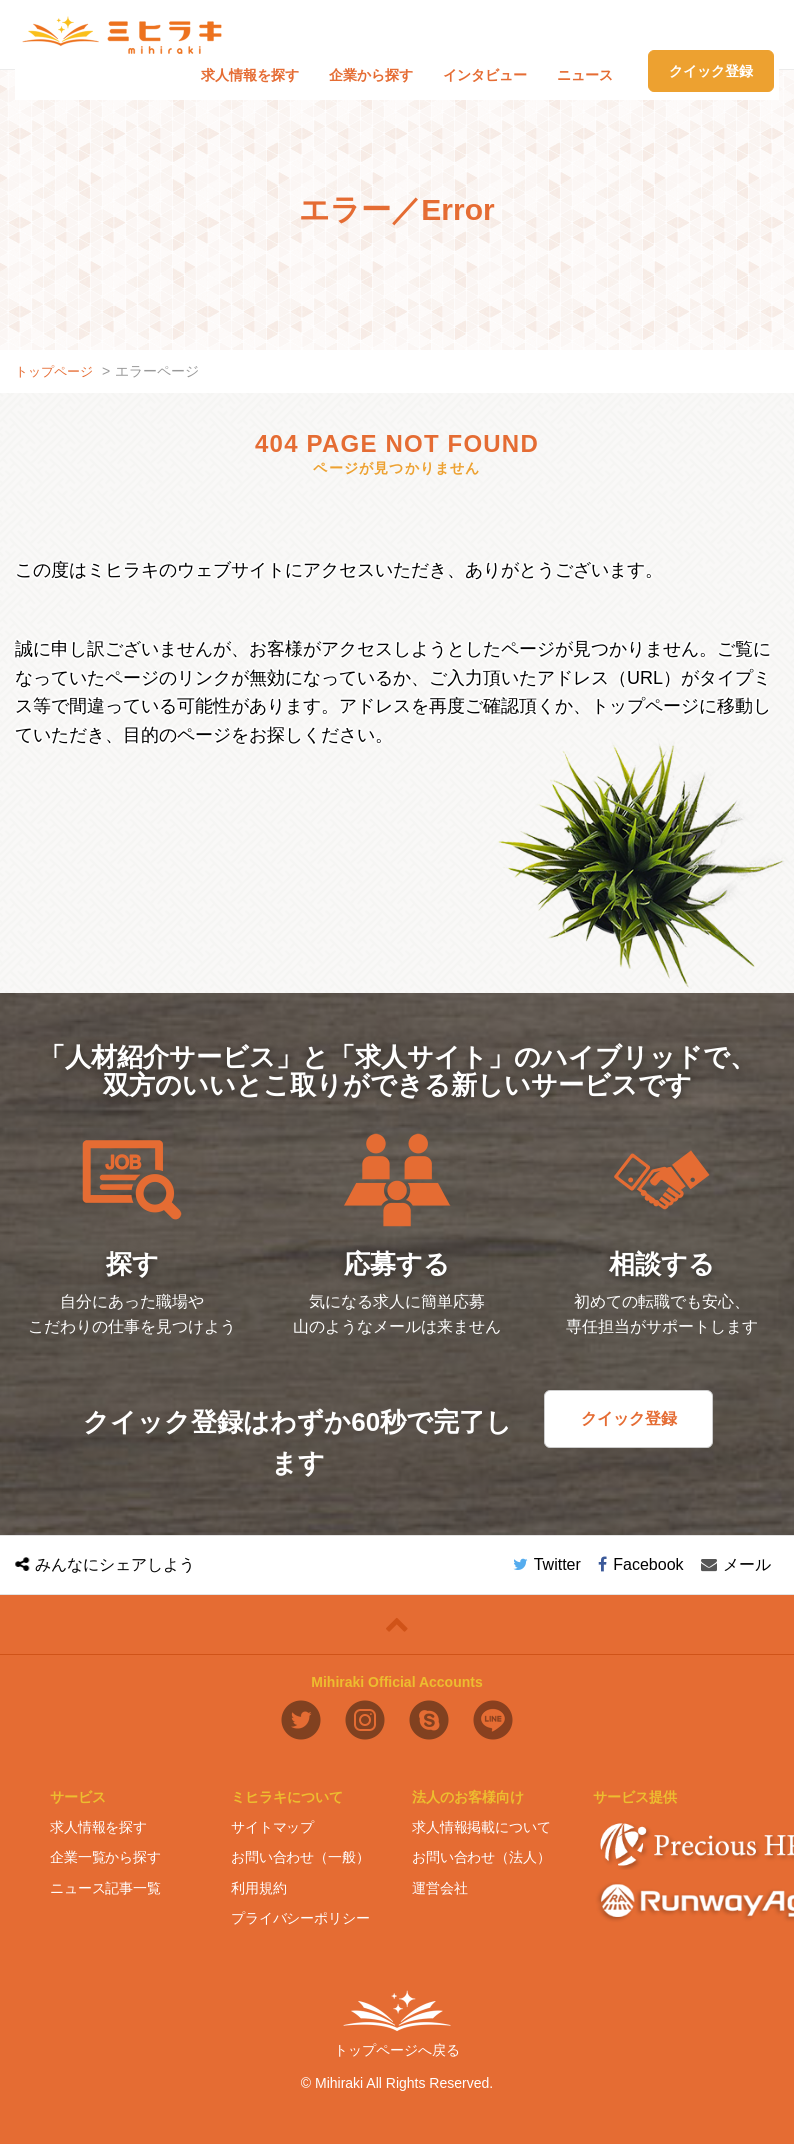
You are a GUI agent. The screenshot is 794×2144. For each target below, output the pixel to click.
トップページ (57, 371)
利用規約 (258, 1887)
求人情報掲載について (481, 1826)
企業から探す (371, 75)
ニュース (585, 75)
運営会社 (439, 1887)
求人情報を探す (250, 75)
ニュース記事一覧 (105, 1887)
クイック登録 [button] (711, 71)
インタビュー (485, 75)
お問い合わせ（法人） (481, 1857)
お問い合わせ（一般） (300, 1857)
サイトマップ (272, 1826)
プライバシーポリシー (300, 1918)
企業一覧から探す (105, 1857)
